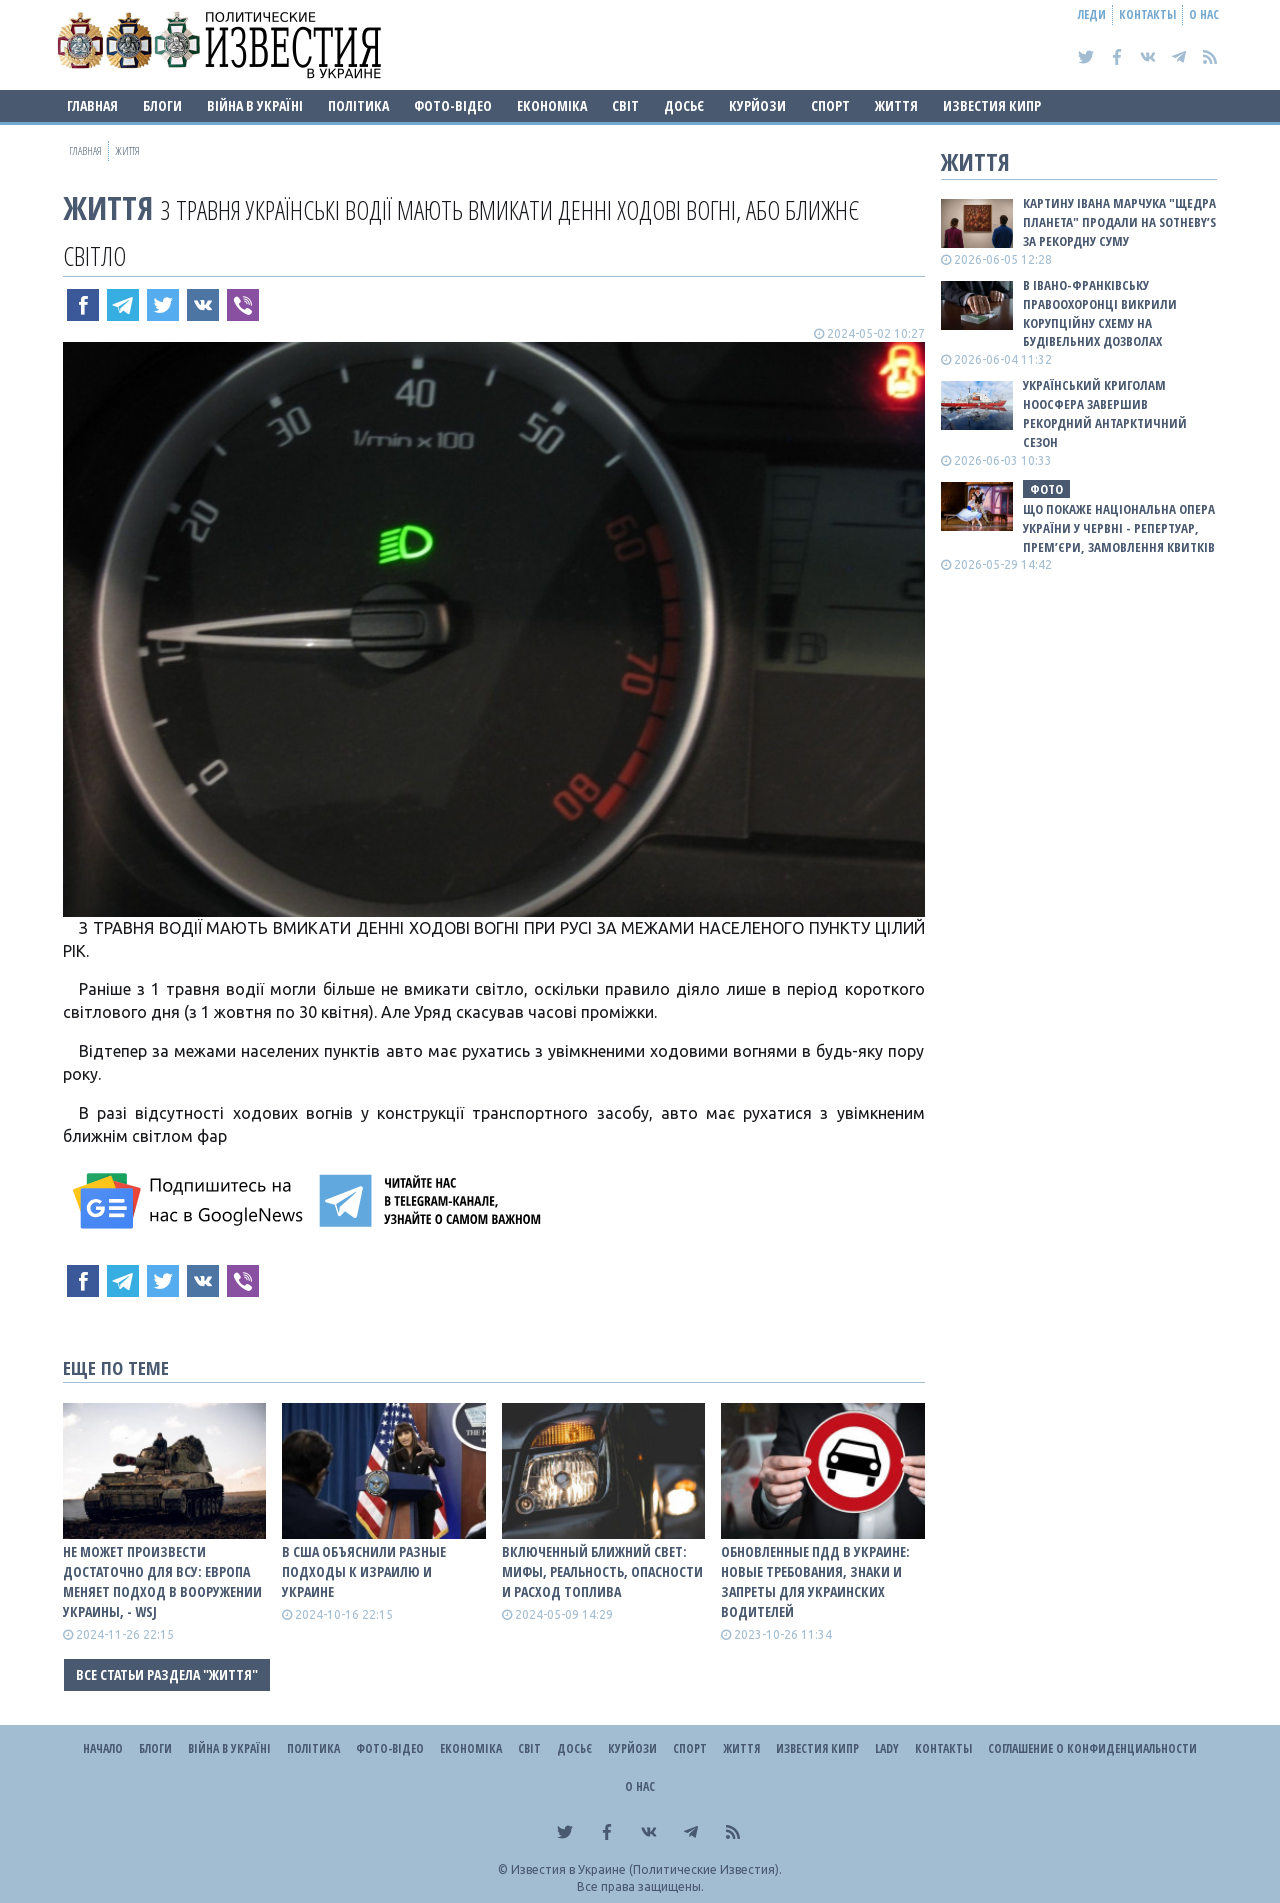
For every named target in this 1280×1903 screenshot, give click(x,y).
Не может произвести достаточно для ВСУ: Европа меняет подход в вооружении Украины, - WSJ (162, 1581)
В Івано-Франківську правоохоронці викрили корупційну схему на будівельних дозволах (1100, 313)
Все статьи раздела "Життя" (167, 1674)
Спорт (830, 105)
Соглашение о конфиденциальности (1092, 1748)
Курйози (757, 105)
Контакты (1147, 14)
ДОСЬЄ (684, 105)
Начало (103, 1748)
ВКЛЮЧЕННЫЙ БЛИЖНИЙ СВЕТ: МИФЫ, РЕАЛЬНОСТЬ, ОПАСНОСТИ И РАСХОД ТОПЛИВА (602, 1571)
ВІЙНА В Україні (255, 105)
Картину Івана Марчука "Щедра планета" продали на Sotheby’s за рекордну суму (1119, 222)
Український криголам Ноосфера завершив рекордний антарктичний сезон (1105, 413)
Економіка (552, 105)
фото (1046, 489)
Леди (1092, 14)
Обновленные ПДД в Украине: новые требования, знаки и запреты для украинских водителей (815, 1581)
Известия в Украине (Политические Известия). (646, 1869)
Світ (625, 105)
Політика (358, 105)
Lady (887, 1748)
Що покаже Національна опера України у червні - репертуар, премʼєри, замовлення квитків (1119, 528)
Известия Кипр (992, 105)
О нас (1204, 14)
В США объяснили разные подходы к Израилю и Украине (364, 1571)
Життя (896, 105)
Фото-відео (453, 105)
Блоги (162, 105)
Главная (92, 105)
